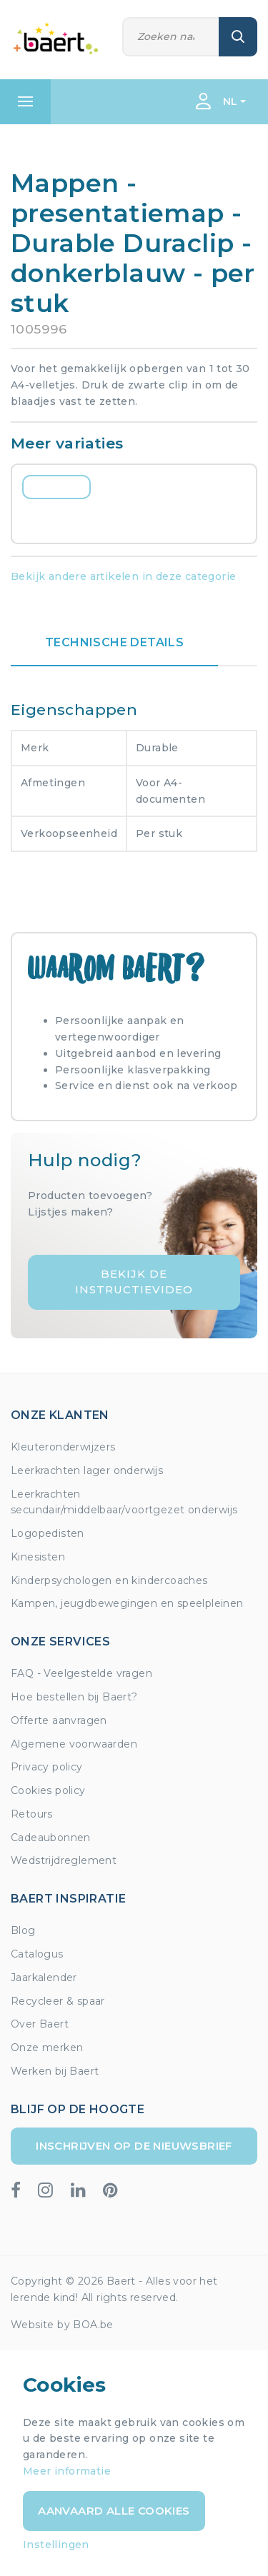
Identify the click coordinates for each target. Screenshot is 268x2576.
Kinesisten (38, 1556)
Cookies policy (48, 1790)
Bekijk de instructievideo (134, 1282)
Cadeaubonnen (51, 1837)
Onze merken (47, 2047)
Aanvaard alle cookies (113, 2510)
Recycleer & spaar (58, 2001)
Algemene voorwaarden (74, 1744)
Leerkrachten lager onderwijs (87, 1470)
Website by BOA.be (62, 2324)
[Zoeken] (170, 36)
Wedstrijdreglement (63, 1860)
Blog (23, 1930)
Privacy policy (47, 1766)
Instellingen (56, 2544)
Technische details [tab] (114, 642)
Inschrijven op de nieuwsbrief (134, 2145)
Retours (32, 1814)
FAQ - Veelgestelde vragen (81, 1673)
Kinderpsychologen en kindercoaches (109, 1580)
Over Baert (40, 2024)
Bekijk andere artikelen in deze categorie (123, 576)
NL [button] (230, 101)
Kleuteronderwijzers (63, 1446)
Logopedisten (47, 1533)
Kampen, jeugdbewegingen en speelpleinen (127, 1603)
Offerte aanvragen (59, 1720)
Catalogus (37, 1954)
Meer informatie (67, 2471)
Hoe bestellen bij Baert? (74, 1696)
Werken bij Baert (55, 2071)
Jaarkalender (44, 1977)
